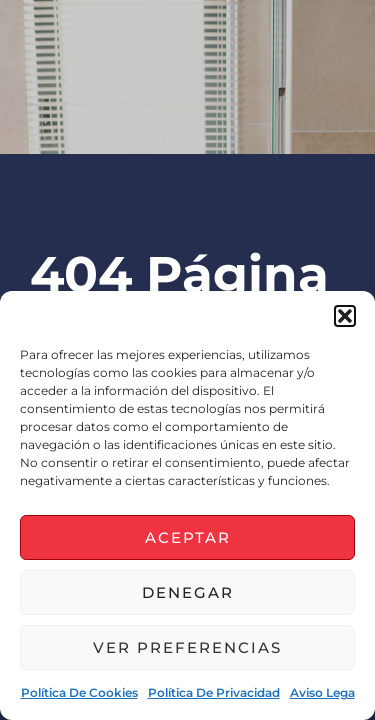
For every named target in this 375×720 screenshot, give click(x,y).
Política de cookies (79, 692)
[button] (345, 316)
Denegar (188, 592)
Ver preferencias (187, 647)
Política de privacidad (214, 692)
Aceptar (188, 537)
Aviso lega (322, 692)
